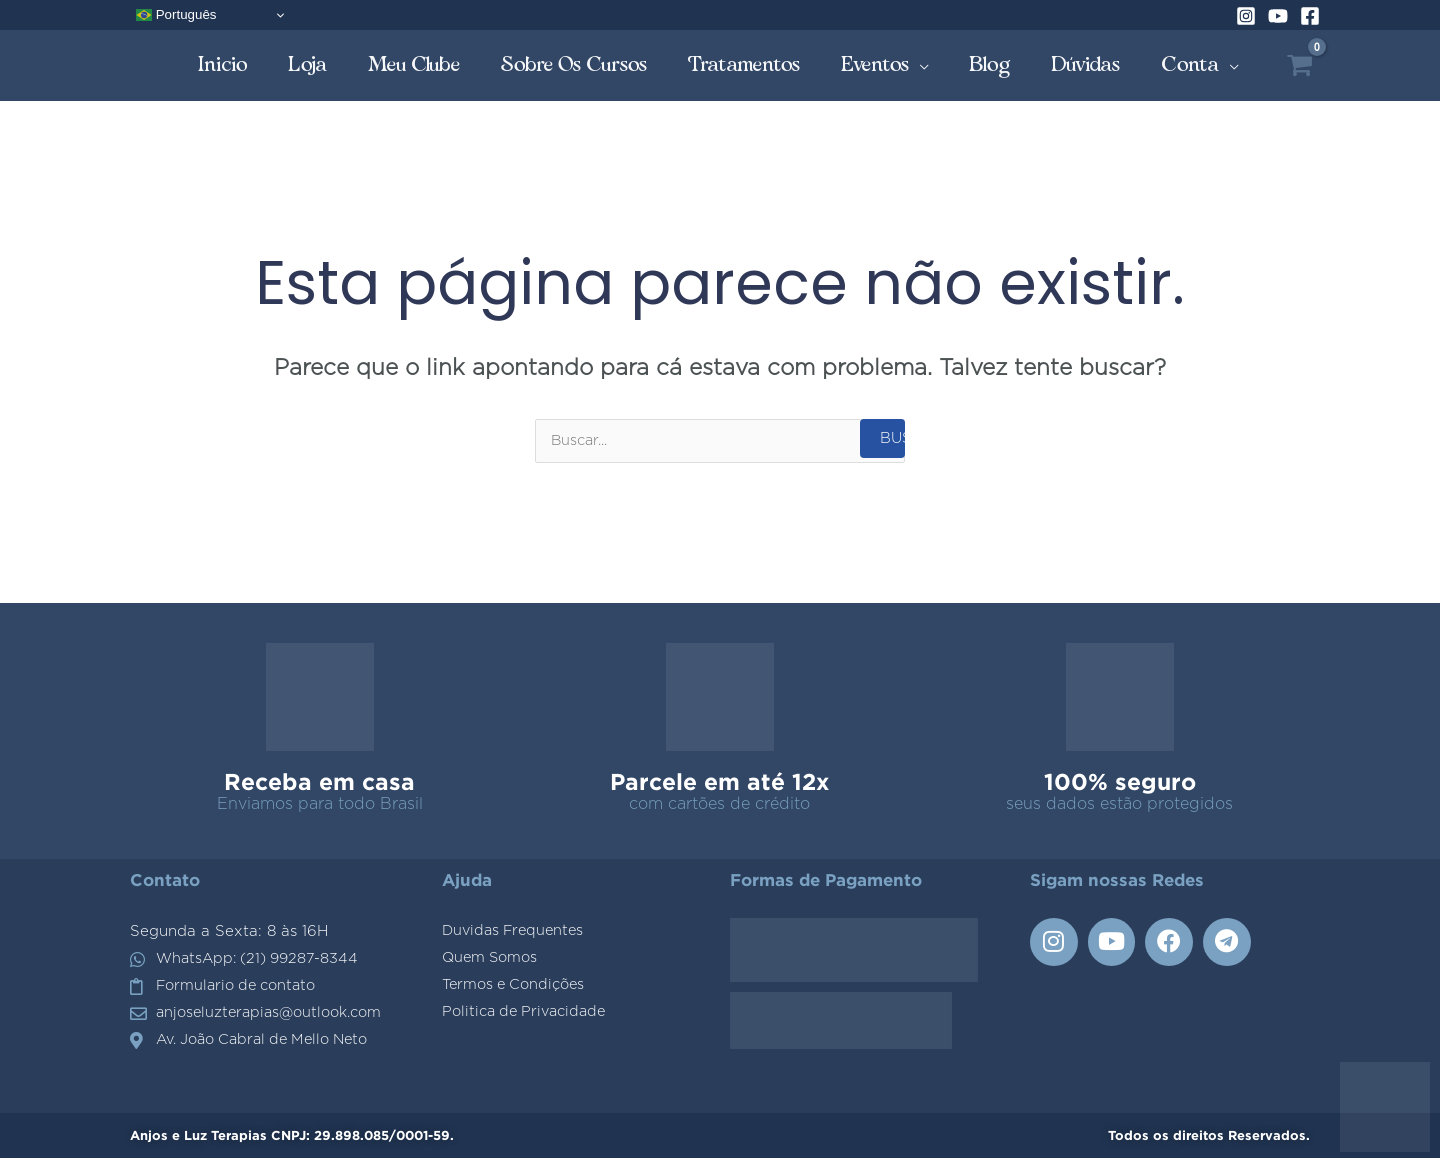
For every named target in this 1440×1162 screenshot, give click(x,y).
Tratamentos (744, 64)
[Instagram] (1246, 16)
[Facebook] (1310, 16)
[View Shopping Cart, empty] (1299, 65)
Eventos (875, 64)
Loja (308, 64)
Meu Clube (414, 64)
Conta (1190, 64)
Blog (990, 64)
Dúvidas (1086, 64)
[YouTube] (1278, 16)
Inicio (223, 64)
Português (176, 15)
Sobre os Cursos (574, 64)
